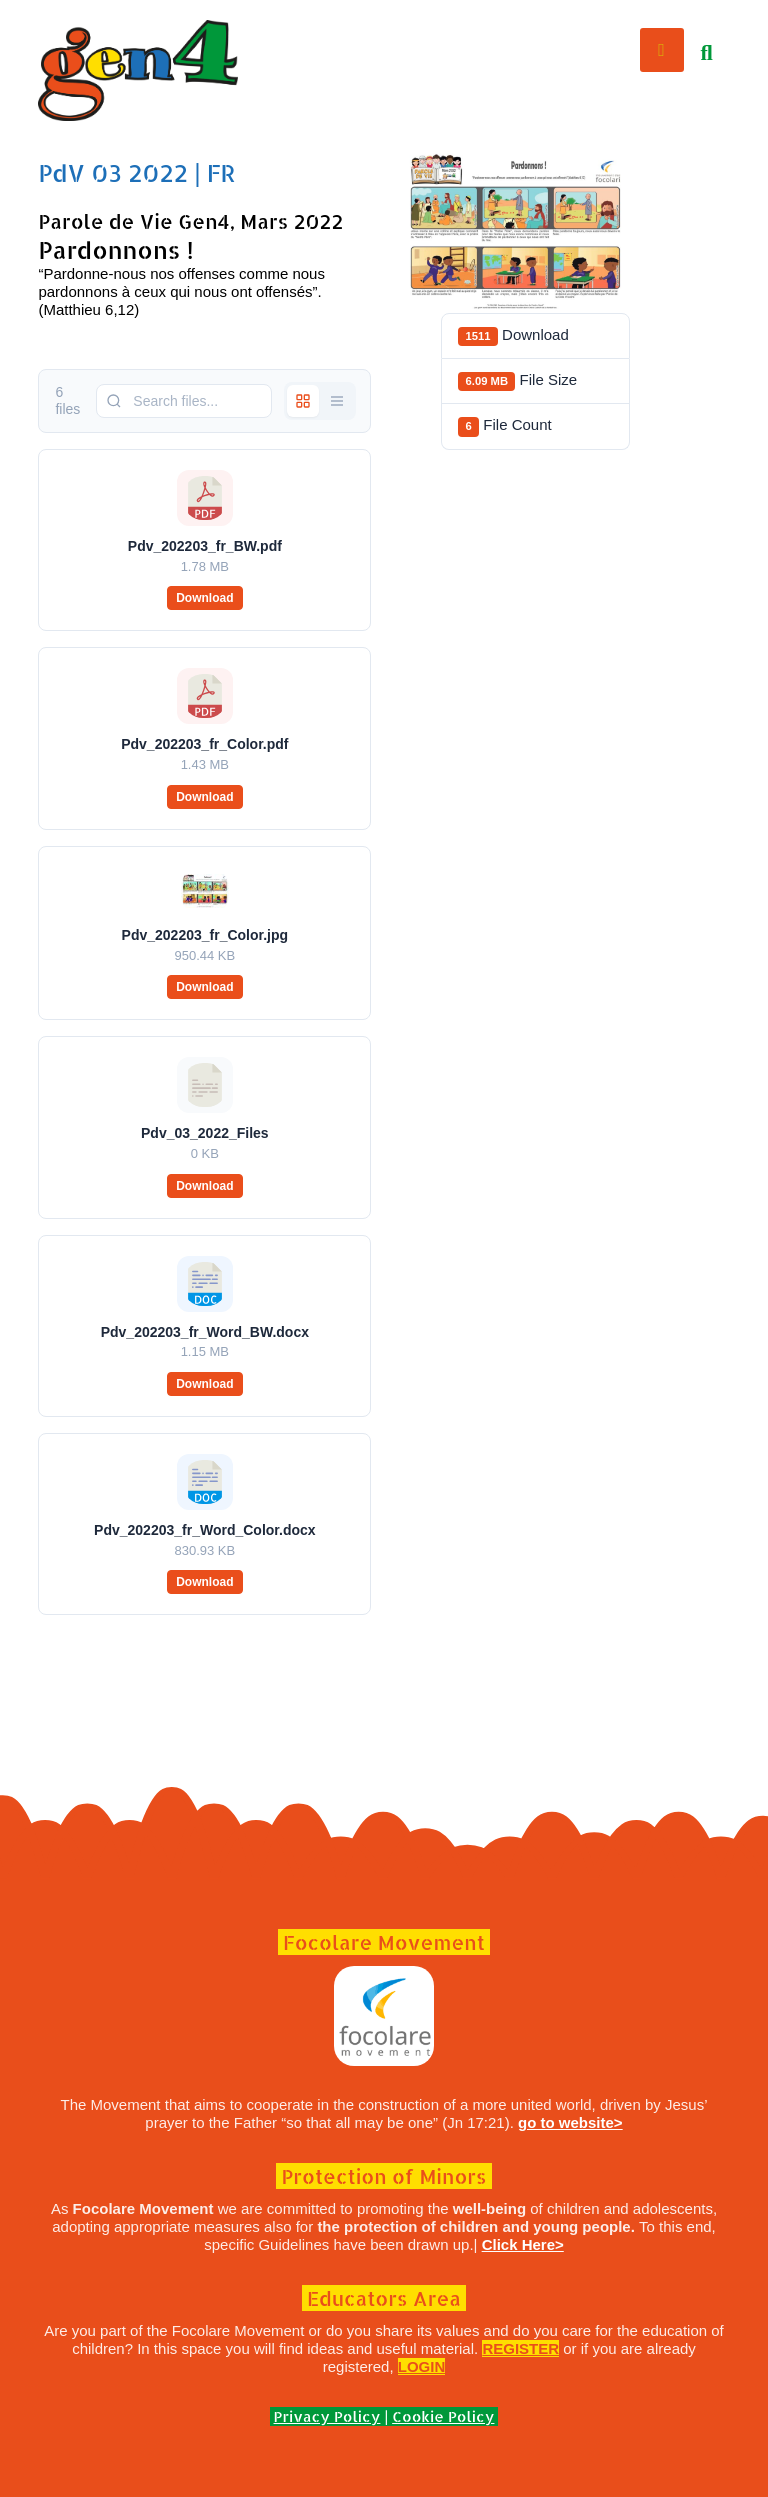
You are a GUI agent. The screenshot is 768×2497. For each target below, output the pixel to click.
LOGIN (422, 2366)
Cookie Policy (443, 2416)
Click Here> (523, 2244)
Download (204, 598)
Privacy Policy (327, 2416)
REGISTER (520, 2348)
